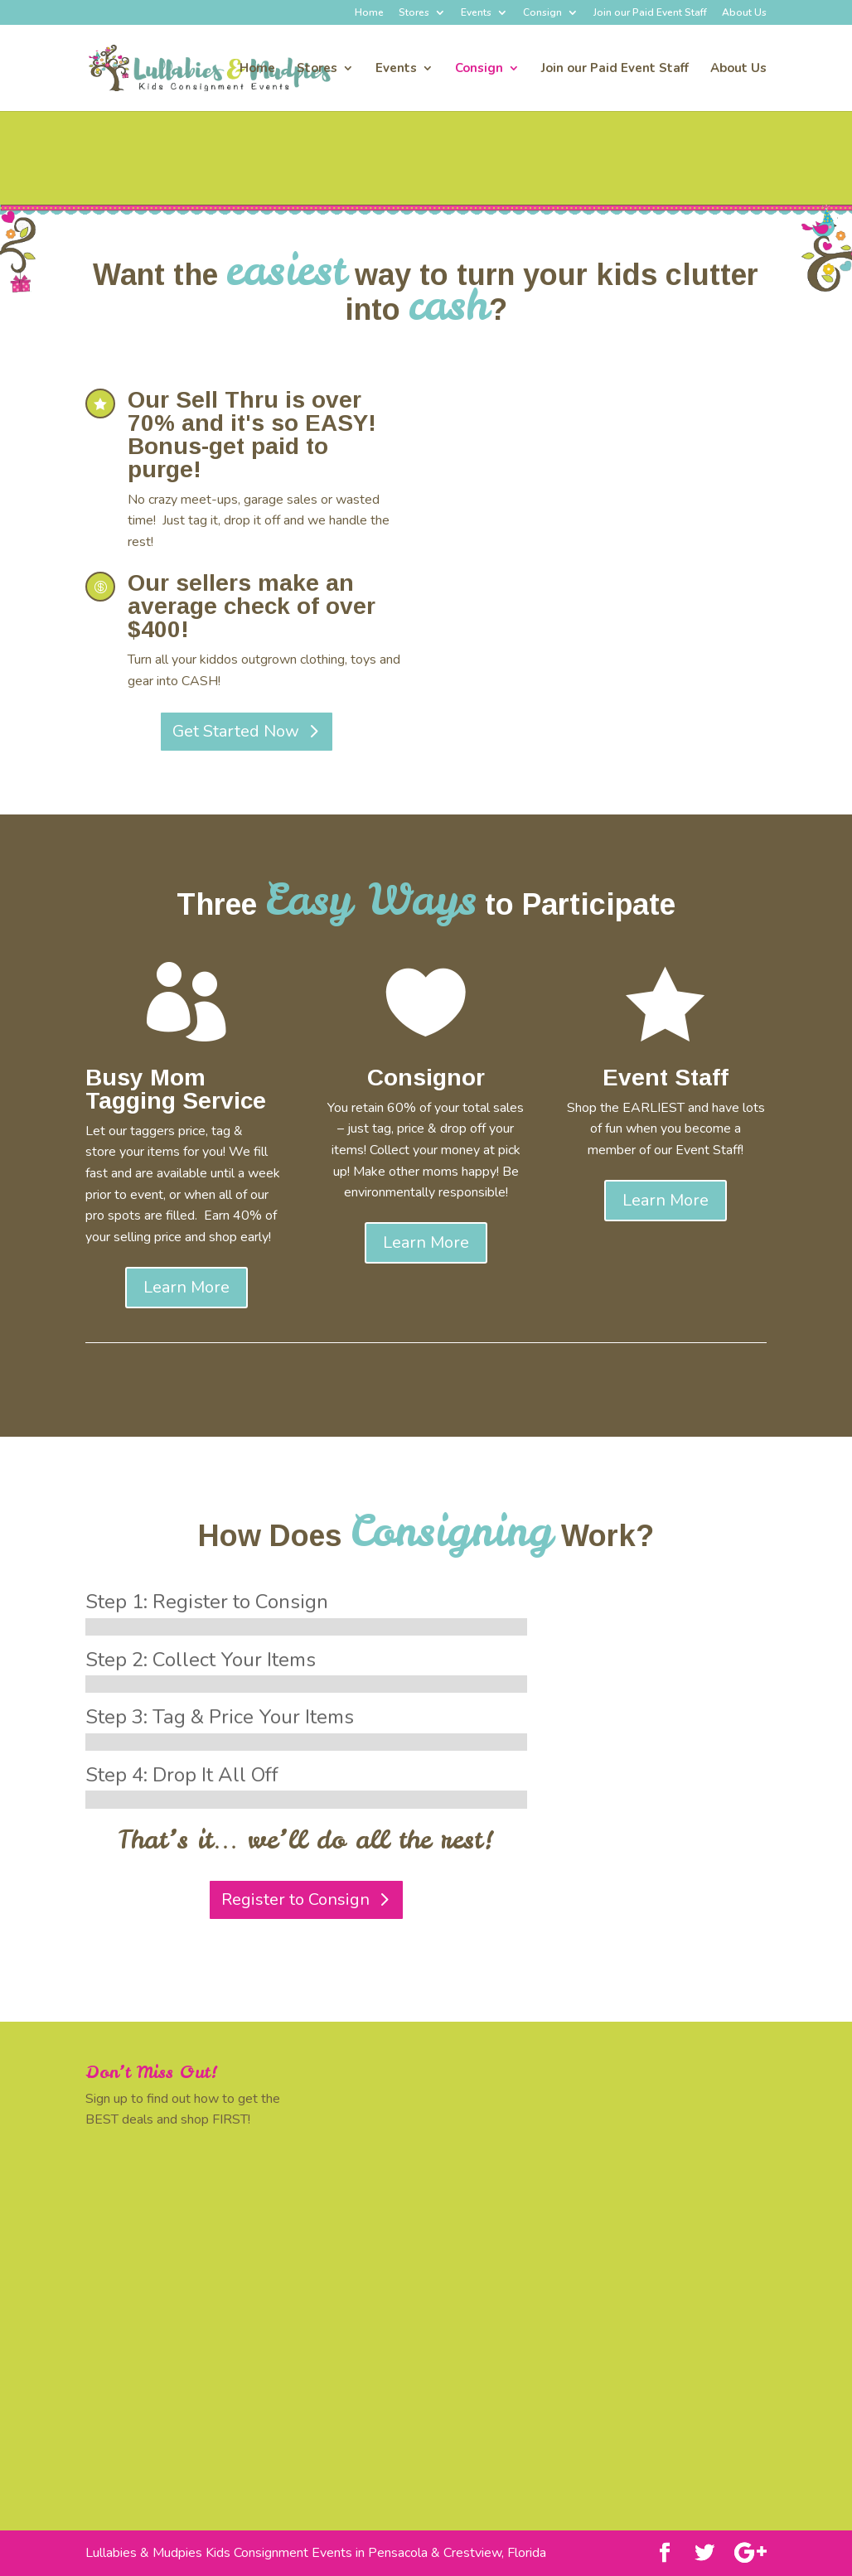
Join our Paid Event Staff (650, 13)
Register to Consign (295, 1899)
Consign (542, 13)
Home (369, 13)
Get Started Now (235, 731)
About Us (744, 13)
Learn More (186, 1287)
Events (476, 13)
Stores (414, 13)
